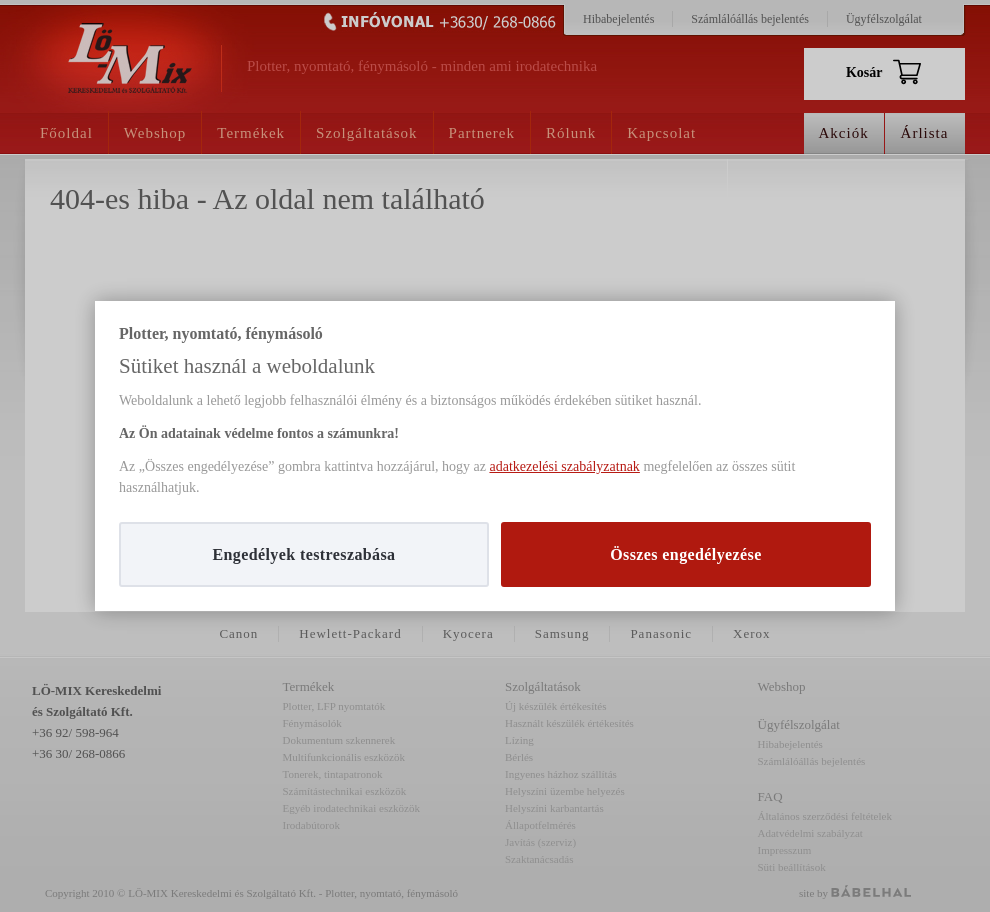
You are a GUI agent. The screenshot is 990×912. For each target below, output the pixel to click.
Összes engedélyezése (686, 554)
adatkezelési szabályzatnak (564, 466)
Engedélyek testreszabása (303, 554)
